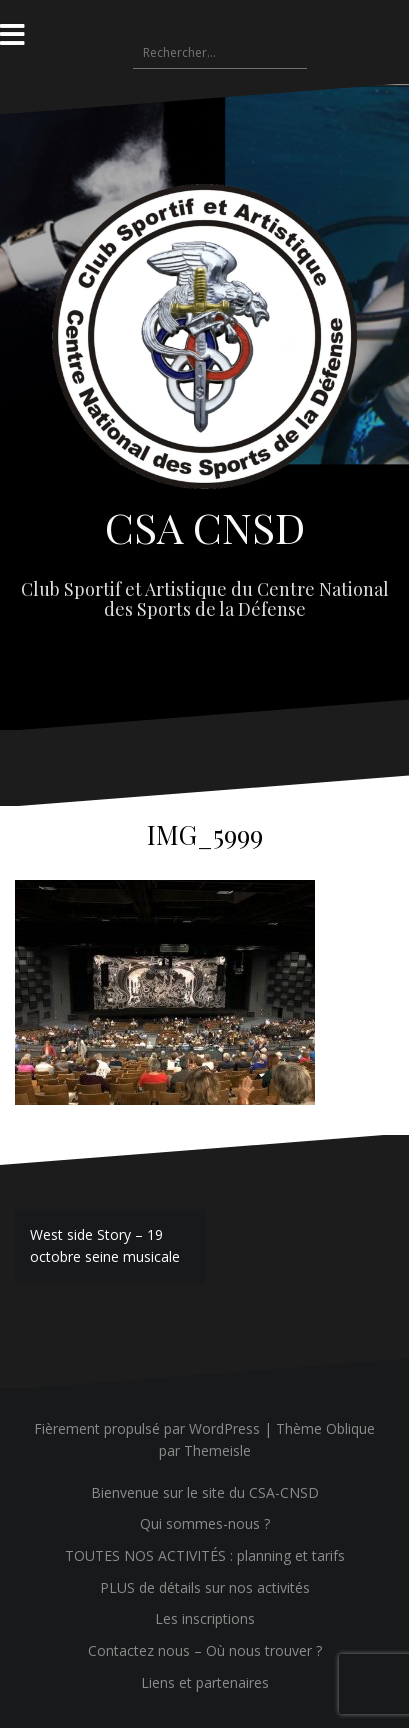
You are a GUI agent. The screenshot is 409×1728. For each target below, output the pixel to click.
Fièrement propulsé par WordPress (147, 1428)
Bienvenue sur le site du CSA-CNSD (205, 1492)
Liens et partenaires (205, 1682)
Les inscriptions (205, 1618)
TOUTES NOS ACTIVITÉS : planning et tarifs (205, 1555)
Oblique (350, 1428)
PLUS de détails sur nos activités (205, 1587)
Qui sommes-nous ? (205, 1523)
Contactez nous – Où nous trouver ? (205, 1650)
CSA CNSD (205, 527)
